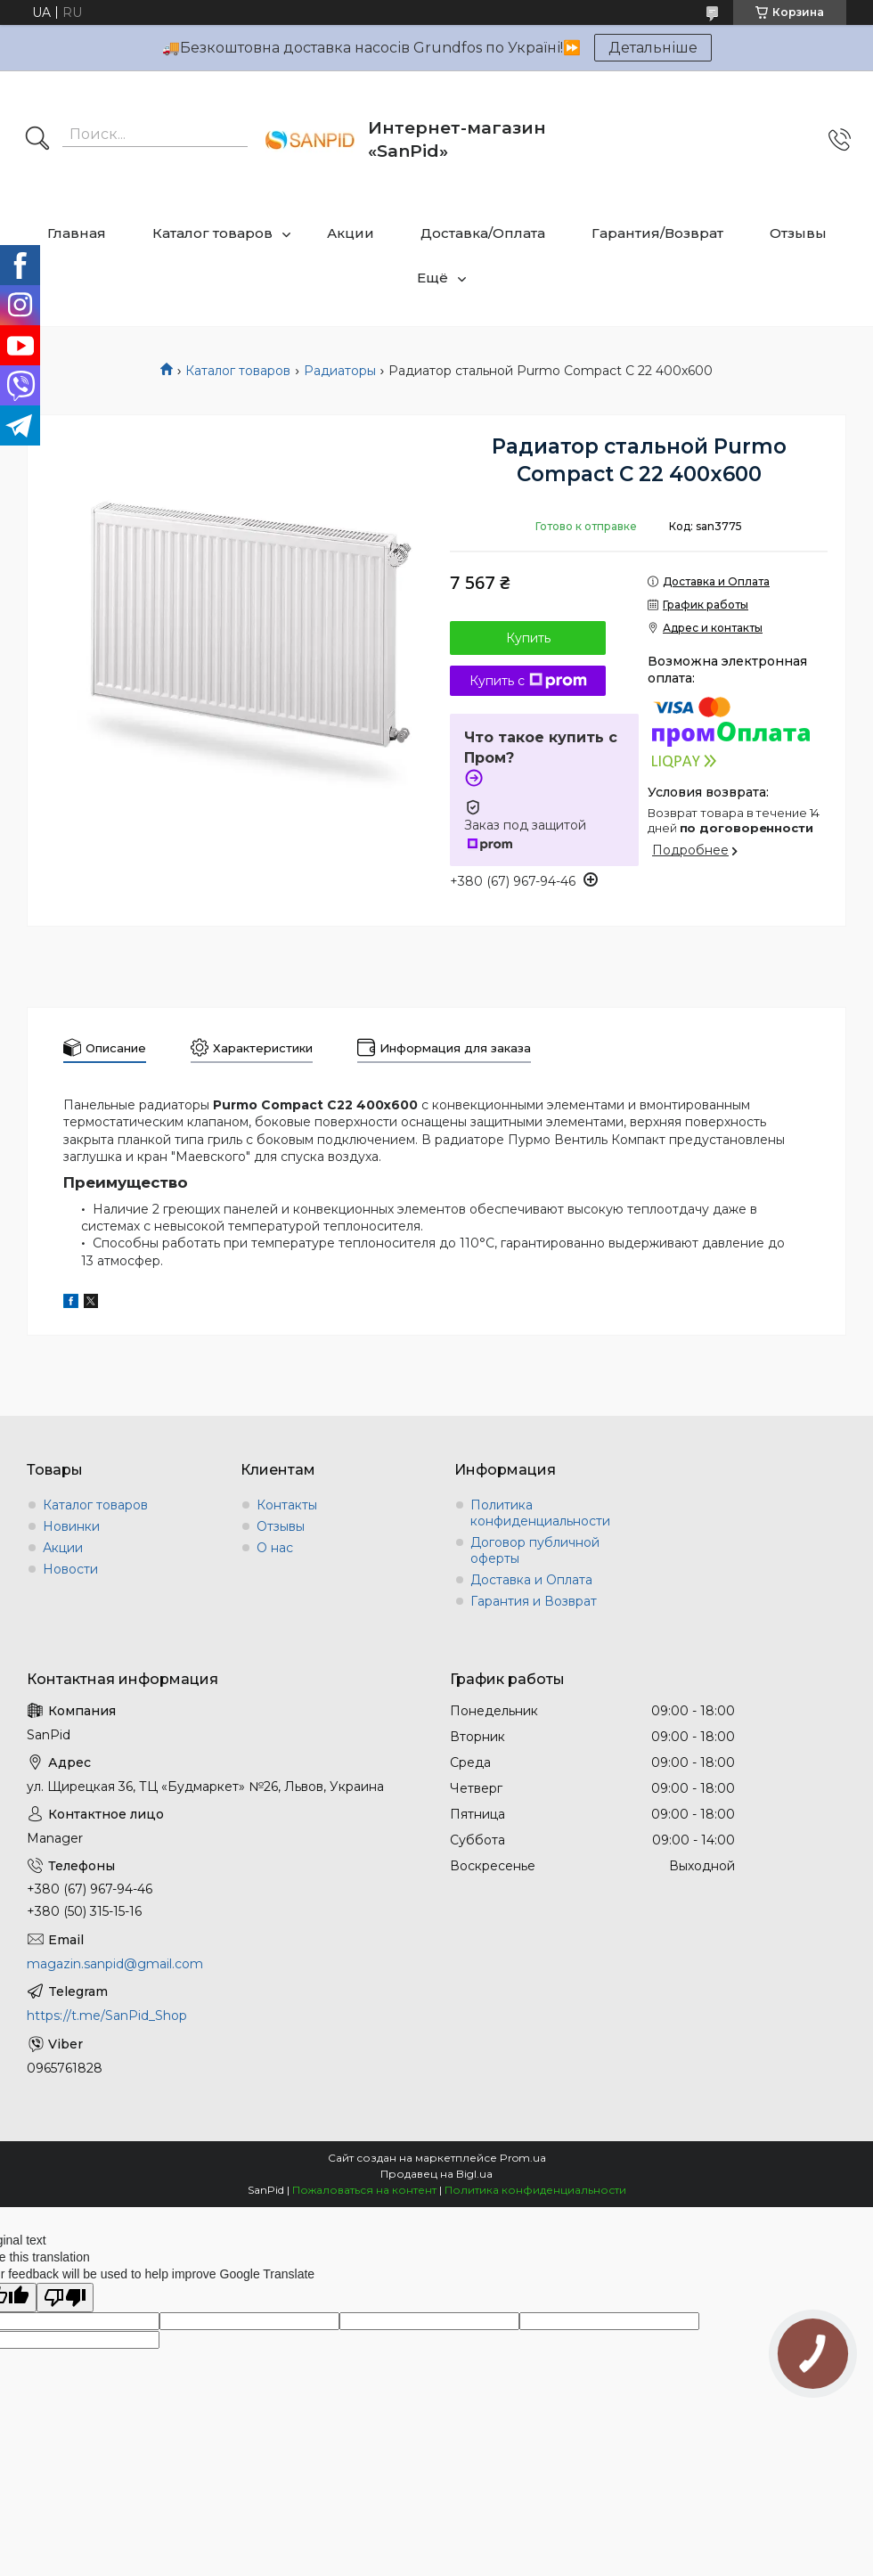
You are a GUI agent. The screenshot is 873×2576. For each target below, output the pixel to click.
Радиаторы (340, 371)
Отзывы (798, 233)
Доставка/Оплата (482, 233)
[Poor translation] (65, 2297)
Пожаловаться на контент (364, 2189)
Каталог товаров (212, 233)
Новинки (71, 1526)
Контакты (287, 1505)
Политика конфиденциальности (540, 1513)
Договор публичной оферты (535, 1550)
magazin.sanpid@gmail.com (115, 1964)
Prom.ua (523, 2157)
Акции (350, 233)
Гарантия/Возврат (657, 233)
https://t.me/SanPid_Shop (107, 2016)
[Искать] (37, 140)
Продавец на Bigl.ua (436, 2173)
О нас (275, 1548)
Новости (70, 1569)
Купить (528, 638)
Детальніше (653, 47)
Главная (76, 233)
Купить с (528, 681)
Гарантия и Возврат (533, 1601)
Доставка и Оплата (531, 1580)
